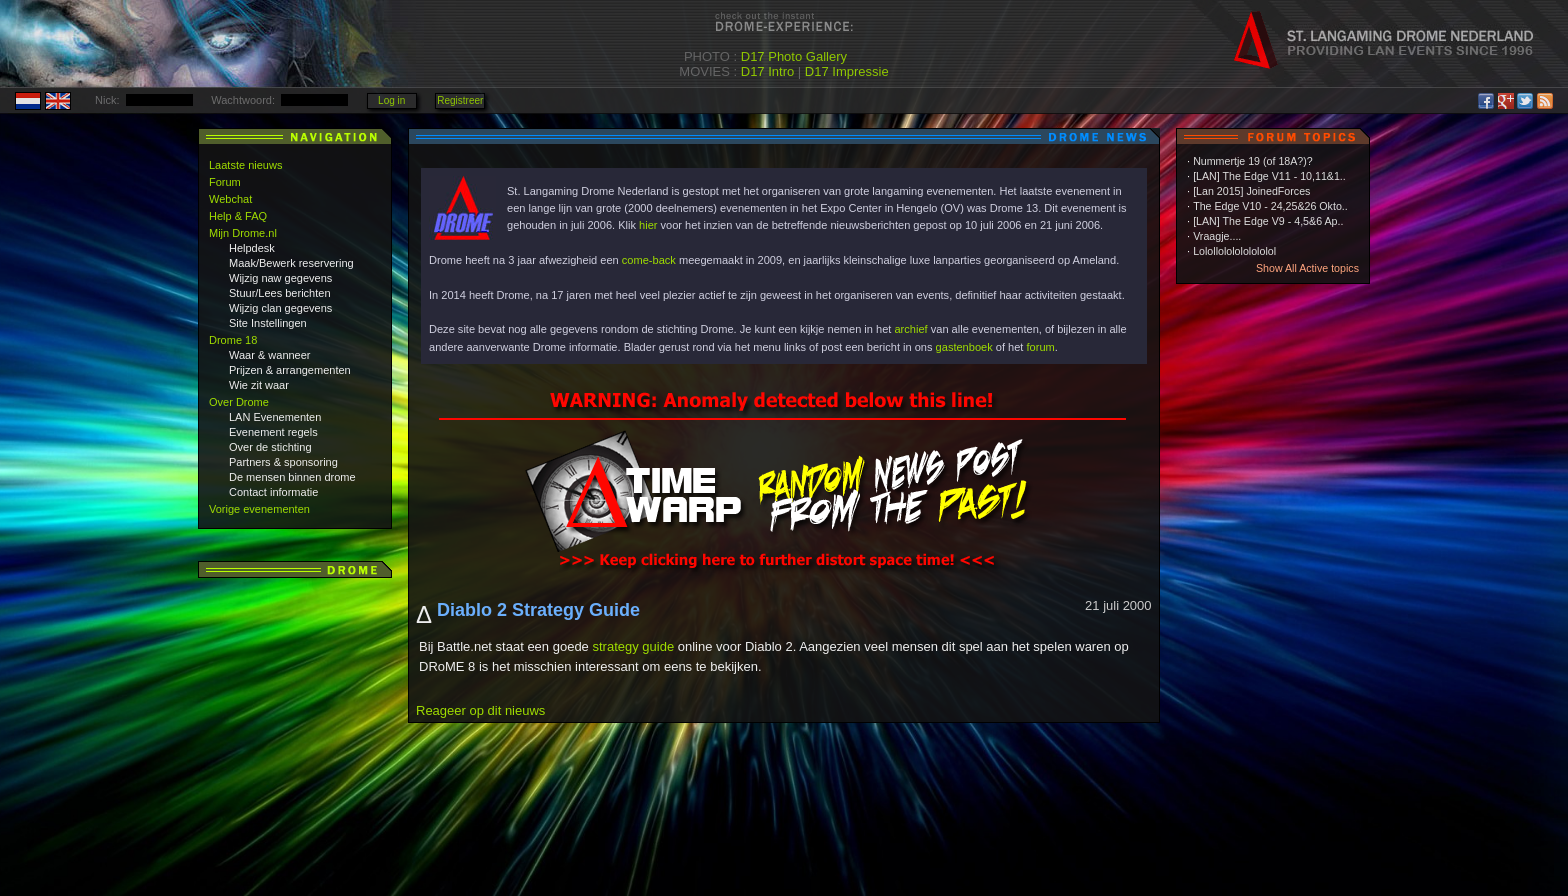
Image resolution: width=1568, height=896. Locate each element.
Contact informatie (273, 492)
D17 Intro (767, 71)
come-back (649, 260)
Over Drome (239, 402)
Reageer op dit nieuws (480, 710)
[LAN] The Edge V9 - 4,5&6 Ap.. (1268, 221)
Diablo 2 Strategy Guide (538, 610)
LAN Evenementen (275, 417)
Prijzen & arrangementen (290, 370)
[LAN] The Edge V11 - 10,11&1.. (1269, 176)
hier (648, 225)
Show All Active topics (1307, 268)
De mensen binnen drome (292, 477)
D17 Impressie (847, 71)
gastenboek (964, 347)
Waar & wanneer (270, 355)
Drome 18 (233, 340)
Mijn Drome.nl (243, 233)
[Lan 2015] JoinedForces (1251, 191)
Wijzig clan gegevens (280, 308)
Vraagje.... (1217, 236)
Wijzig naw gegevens (280, 278)
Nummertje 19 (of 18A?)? (1253, 161)
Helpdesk (252, 248)
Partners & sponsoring (283, 462)
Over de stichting (270, 447)
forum (1041, 347)
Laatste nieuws (245, 165)
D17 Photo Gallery (794, 56)
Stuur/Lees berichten (280, 293)
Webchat (230, 199)
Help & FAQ (238, 216)
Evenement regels (273, 432)
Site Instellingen (268, 323)
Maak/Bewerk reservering (291, 263)
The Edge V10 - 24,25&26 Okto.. (1270, 206)
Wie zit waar (259, 385)
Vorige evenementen (259, 509)
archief (910, 329)
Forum (225, 182)
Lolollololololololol (1234, 251)
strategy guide (633, 646)
